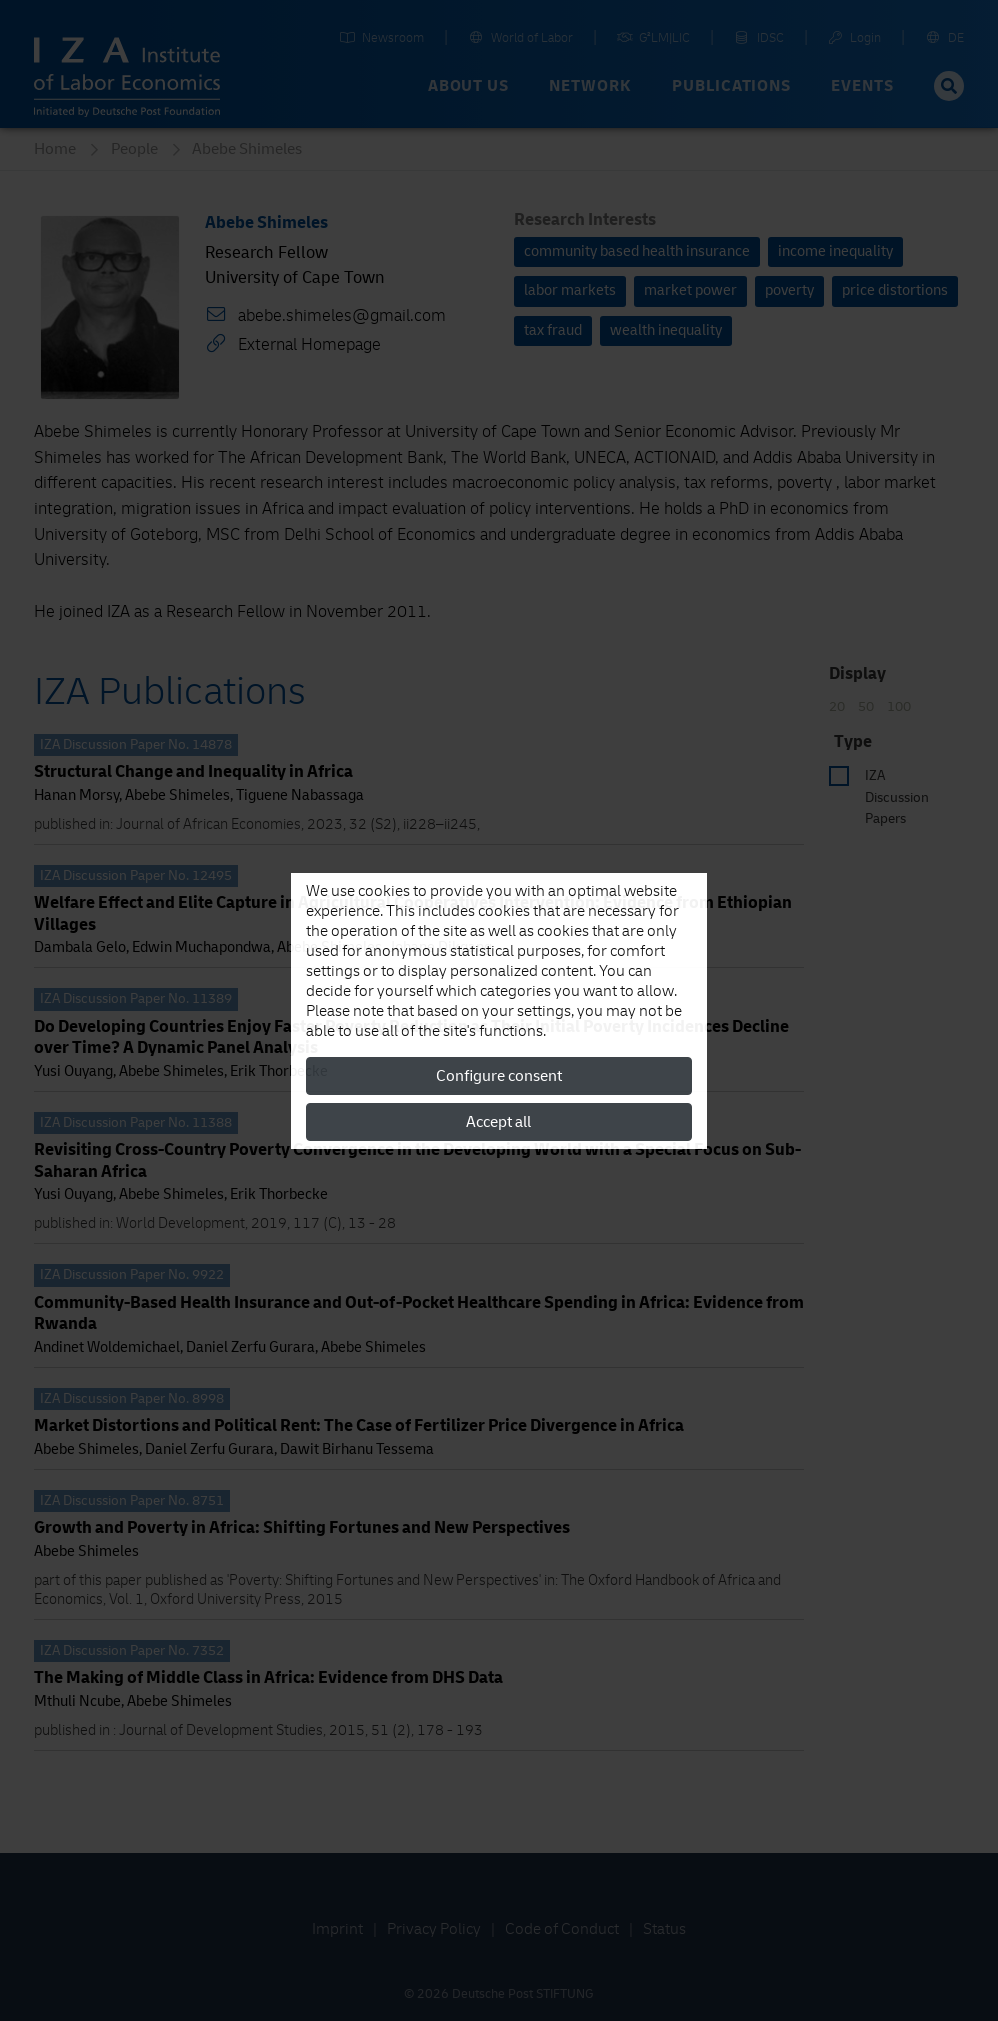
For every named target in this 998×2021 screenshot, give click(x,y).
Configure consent (499, 1076)
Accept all (498, 1122)
